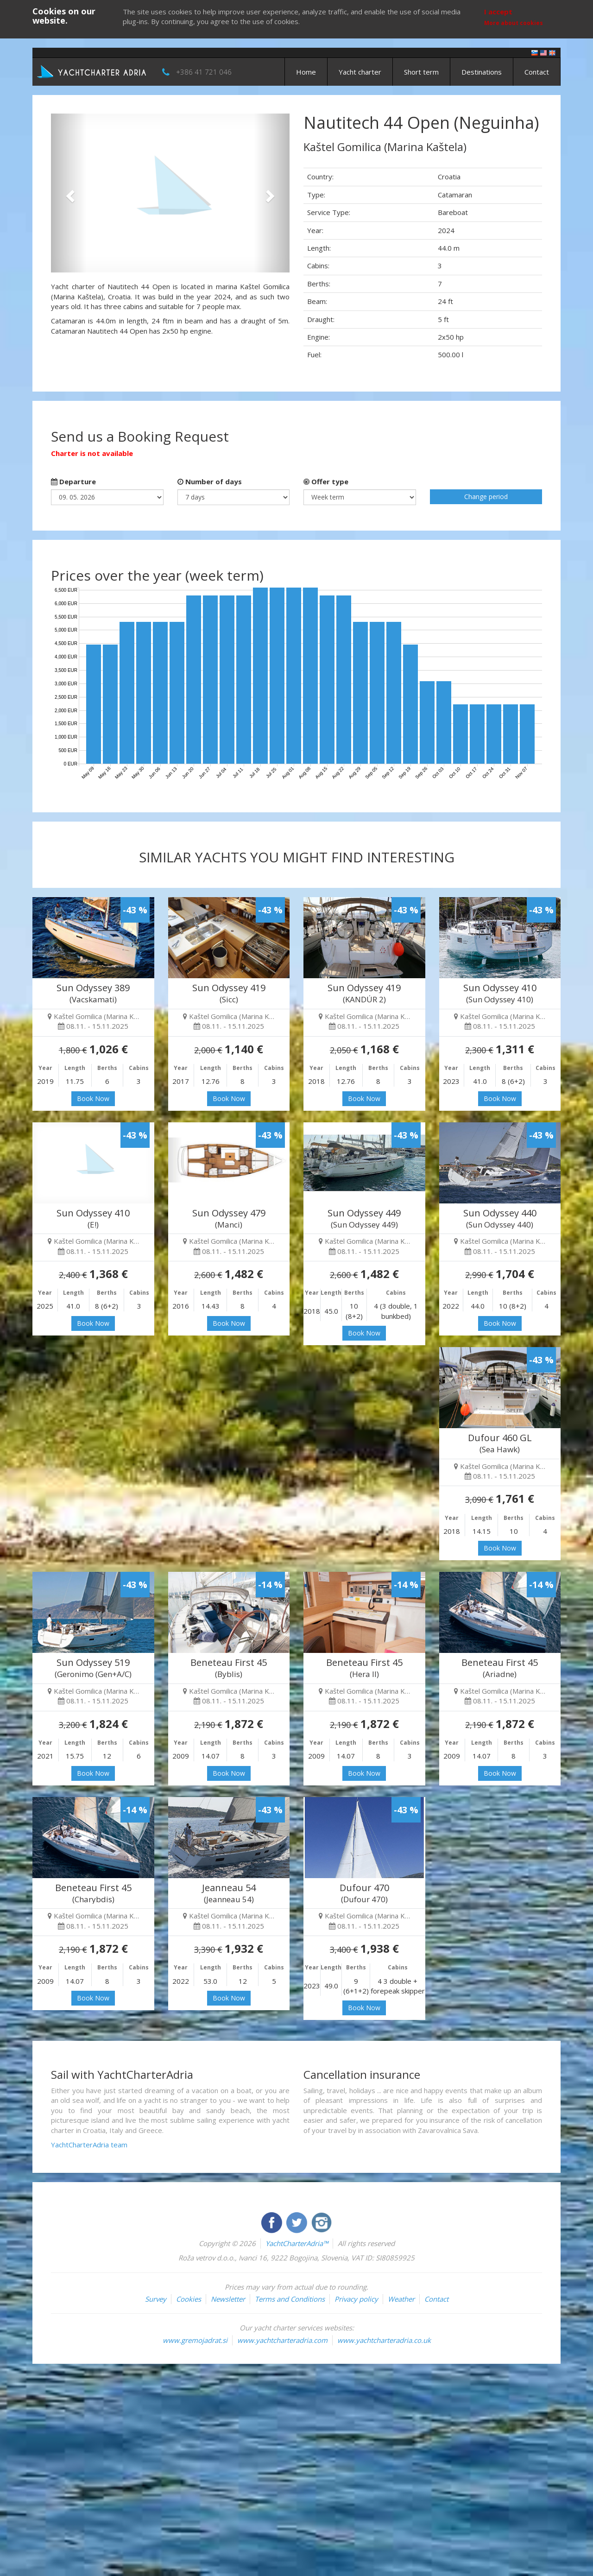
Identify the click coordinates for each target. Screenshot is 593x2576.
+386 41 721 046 (204, 71)
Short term (421, 71)
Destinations (481, 71)
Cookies (188, 2299)
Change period (486, 496)
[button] (69, 193)
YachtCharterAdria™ (296, 2243)
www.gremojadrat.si (195, 2340)
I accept (498, 11)
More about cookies (513, 23)
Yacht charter (360, 71)
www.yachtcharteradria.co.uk (384, 2340)
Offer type (325, 481)
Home (306, 71)
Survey (155, 2299)
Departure (73, 481)
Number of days (209, 481)
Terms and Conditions (290, 2299)
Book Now (93, 1098)
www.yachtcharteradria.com (282, 2340)
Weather (401, 2299)
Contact (536, 71)
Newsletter (228, 2299)
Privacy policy (356, 2299)
